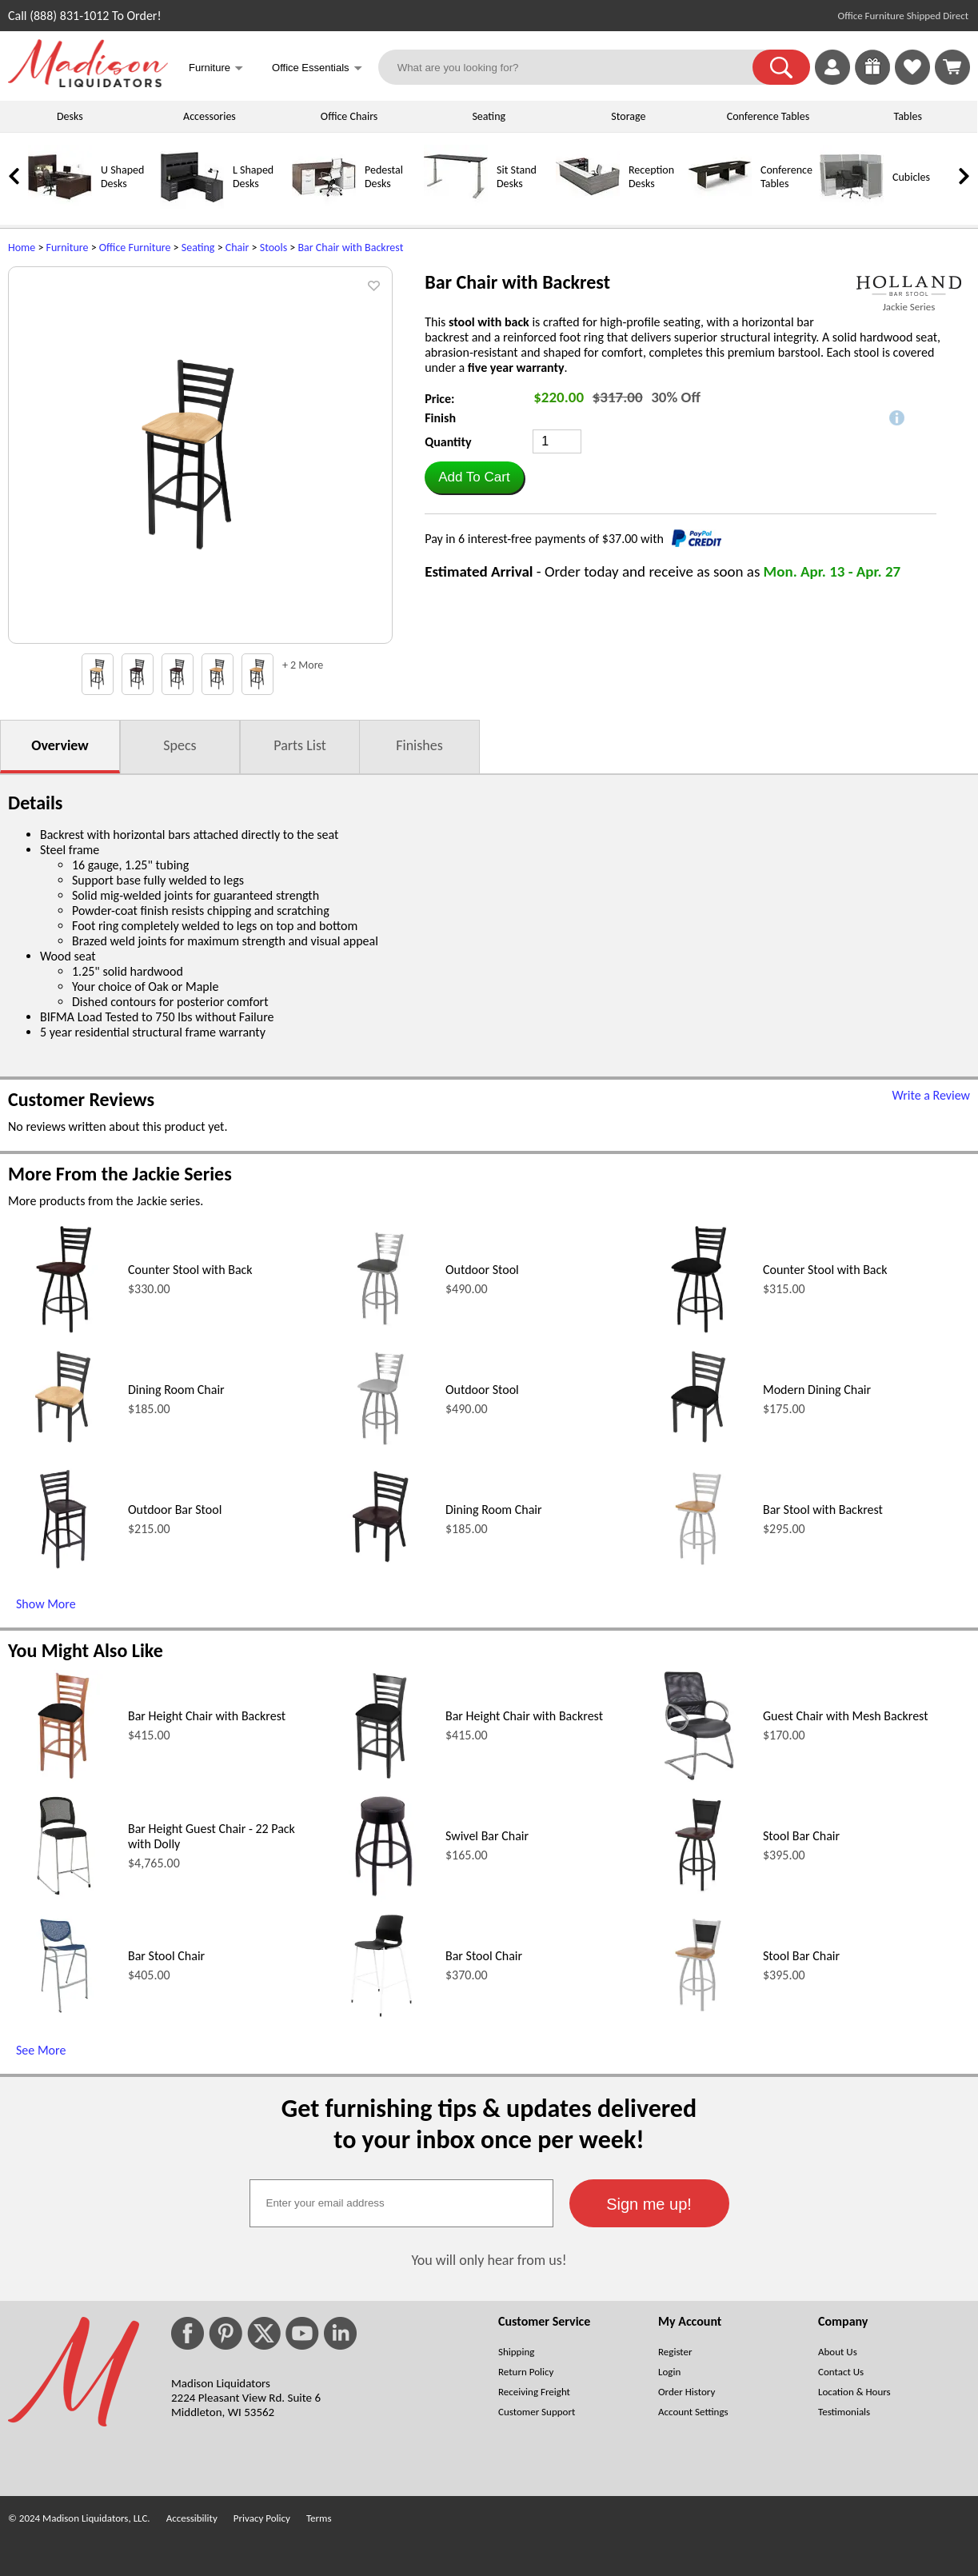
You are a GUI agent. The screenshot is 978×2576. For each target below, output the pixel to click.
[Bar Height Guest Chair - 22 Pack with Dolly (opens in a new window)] (64, 1897)
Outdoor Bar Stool (175, 1509)
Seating (488, 116)
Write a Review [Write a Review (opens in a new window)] (931, 1095)
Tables (907, 116)
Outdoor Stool (482, 1269)
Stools (273, 247)
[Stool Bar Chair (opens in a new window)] (698, 1897)
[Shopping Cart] (952, 67)
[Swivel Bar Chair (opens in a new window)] (381, 1897)
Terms (319, 2518)
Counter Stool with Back (190, 1269)
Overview (59, 745)
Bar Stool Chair (166, 1955)
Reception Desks (651, 176)
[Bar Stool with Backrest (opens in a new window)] (698, 1571)
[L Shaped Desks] (192, 205)
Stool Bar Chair (801, 1835)
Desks (70, 116)
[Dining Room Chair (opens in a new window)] (64, 1451)
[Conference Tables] (720, 205)
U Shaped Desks (122, 176)
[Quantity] (557, 441)
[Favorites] (912, 80)
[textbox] (401, 2203)
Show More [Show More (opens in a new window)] (46, 1603)
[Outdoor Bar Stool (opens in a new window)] (64, 1571)
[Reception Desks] (588, 205)
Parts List (299, 745)
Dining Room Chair (176, 1389)
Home (21, 247)
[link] (952, 67)
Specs (179, 745)
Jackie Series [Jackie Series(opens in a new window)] (909, 307)
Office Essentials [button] (317, 69)
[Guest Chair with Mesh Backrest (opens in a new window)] (698, 1777)
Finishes (419, 745)
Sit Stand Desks (517, 176)
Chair (237, 247)
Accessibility (192, 2518)
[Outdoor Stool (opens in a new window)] (381, 1331)
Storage (628, 116)
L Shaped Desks (253, 176)
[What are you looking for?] (575, 67)
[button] (781, 67)
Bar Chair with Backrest (350, 247)
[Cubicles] (852, 205)
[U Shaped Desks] (60, 205)
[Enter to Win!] (872, 80)
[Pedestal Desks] (324, 205)
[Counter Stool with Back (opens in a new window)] (64, 1331)
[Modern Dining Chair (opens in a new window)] (699, 1451)
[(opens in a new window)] (909, 286)
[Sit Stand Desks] (456, 205)
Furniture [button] (216, 69)
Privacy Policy (262, 2518)
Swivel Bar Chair (487, 1835)
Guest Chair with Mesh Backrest (845, 1715)
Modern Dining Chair (817, 1389)
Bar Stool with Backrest (823, 1509)
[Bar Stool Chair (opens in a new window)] (64, 2017)
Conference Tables (768, 116)
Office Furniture (135, 247)
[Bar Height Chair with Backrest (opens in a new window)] (64, 1777)
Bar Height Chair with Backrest (206, 1715)
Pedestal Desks (384, 176)
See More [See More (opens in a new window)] (41, 2050)
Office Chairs (349, 116)
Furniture (67, 247)
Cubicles (911, 177)
